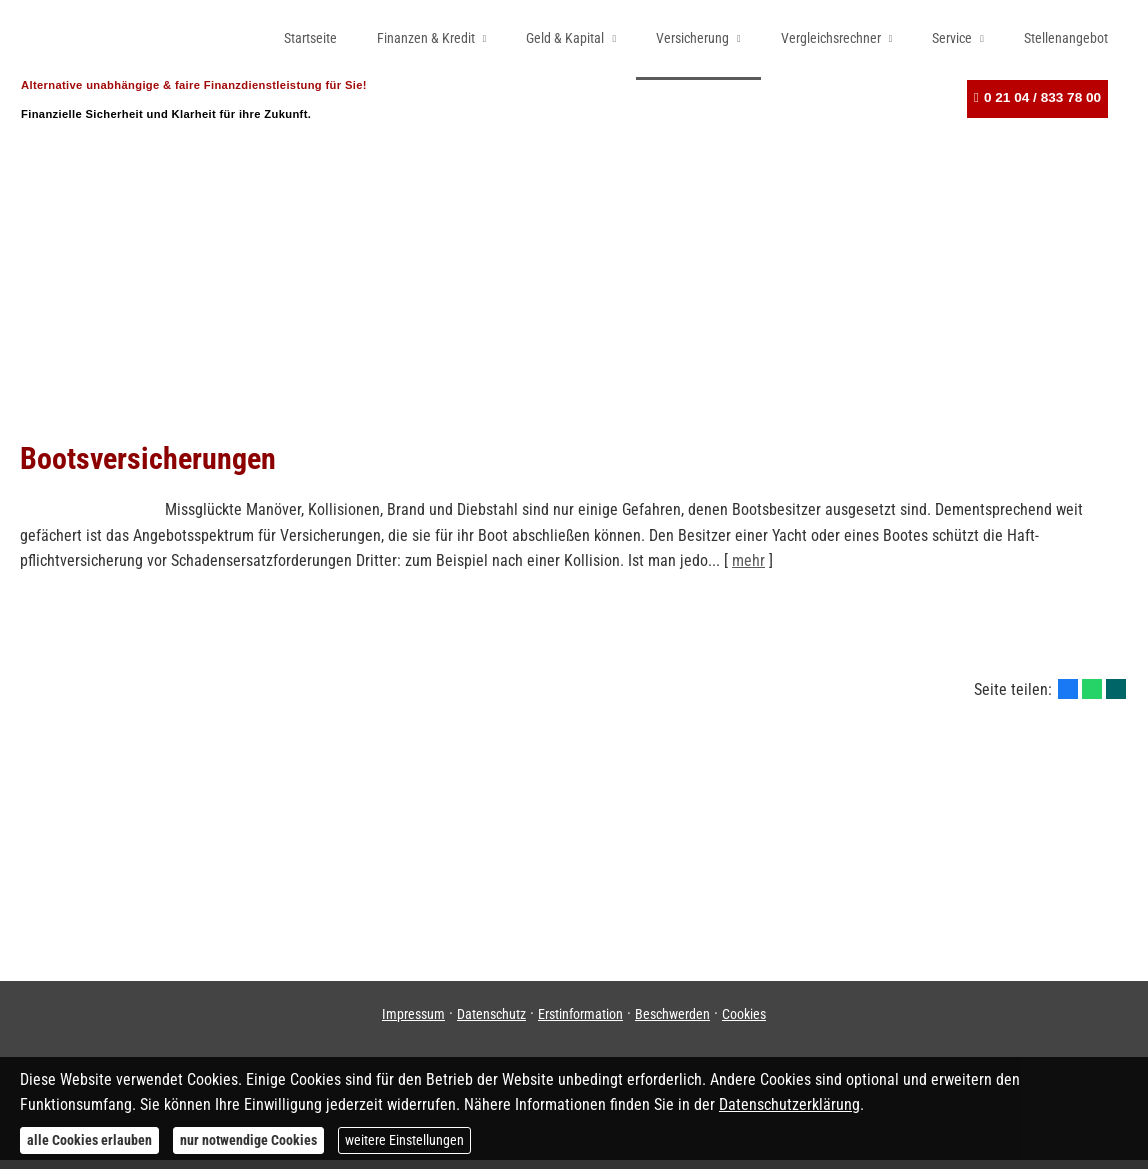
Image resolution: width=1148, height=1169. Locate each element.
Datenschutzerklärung (789, 1104)
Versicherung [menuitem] (692, 38)
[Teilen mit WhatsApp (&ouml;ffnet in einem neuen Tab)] (1092, 698)
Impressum (413, 1023)
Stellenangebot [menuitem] (1066, 38)
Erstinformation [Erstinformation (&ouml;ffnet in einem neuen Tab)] (580, 1023)
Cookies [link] (744, 1023)
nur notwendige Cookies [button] (248, 1140)
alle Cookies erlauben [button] (89, 1140)
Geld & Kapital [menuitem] (565, 38)
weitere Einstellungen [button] (404, 1140)
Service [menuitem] (952, 38)
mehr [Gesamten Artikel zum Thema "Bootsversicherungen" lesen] (748, 569)
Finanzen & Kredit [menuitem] (426, 38)
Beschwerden (672, 1023)
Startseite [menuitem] (310, 38)
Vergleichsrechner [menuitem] (831, 38)
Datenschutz (491, 1023)
